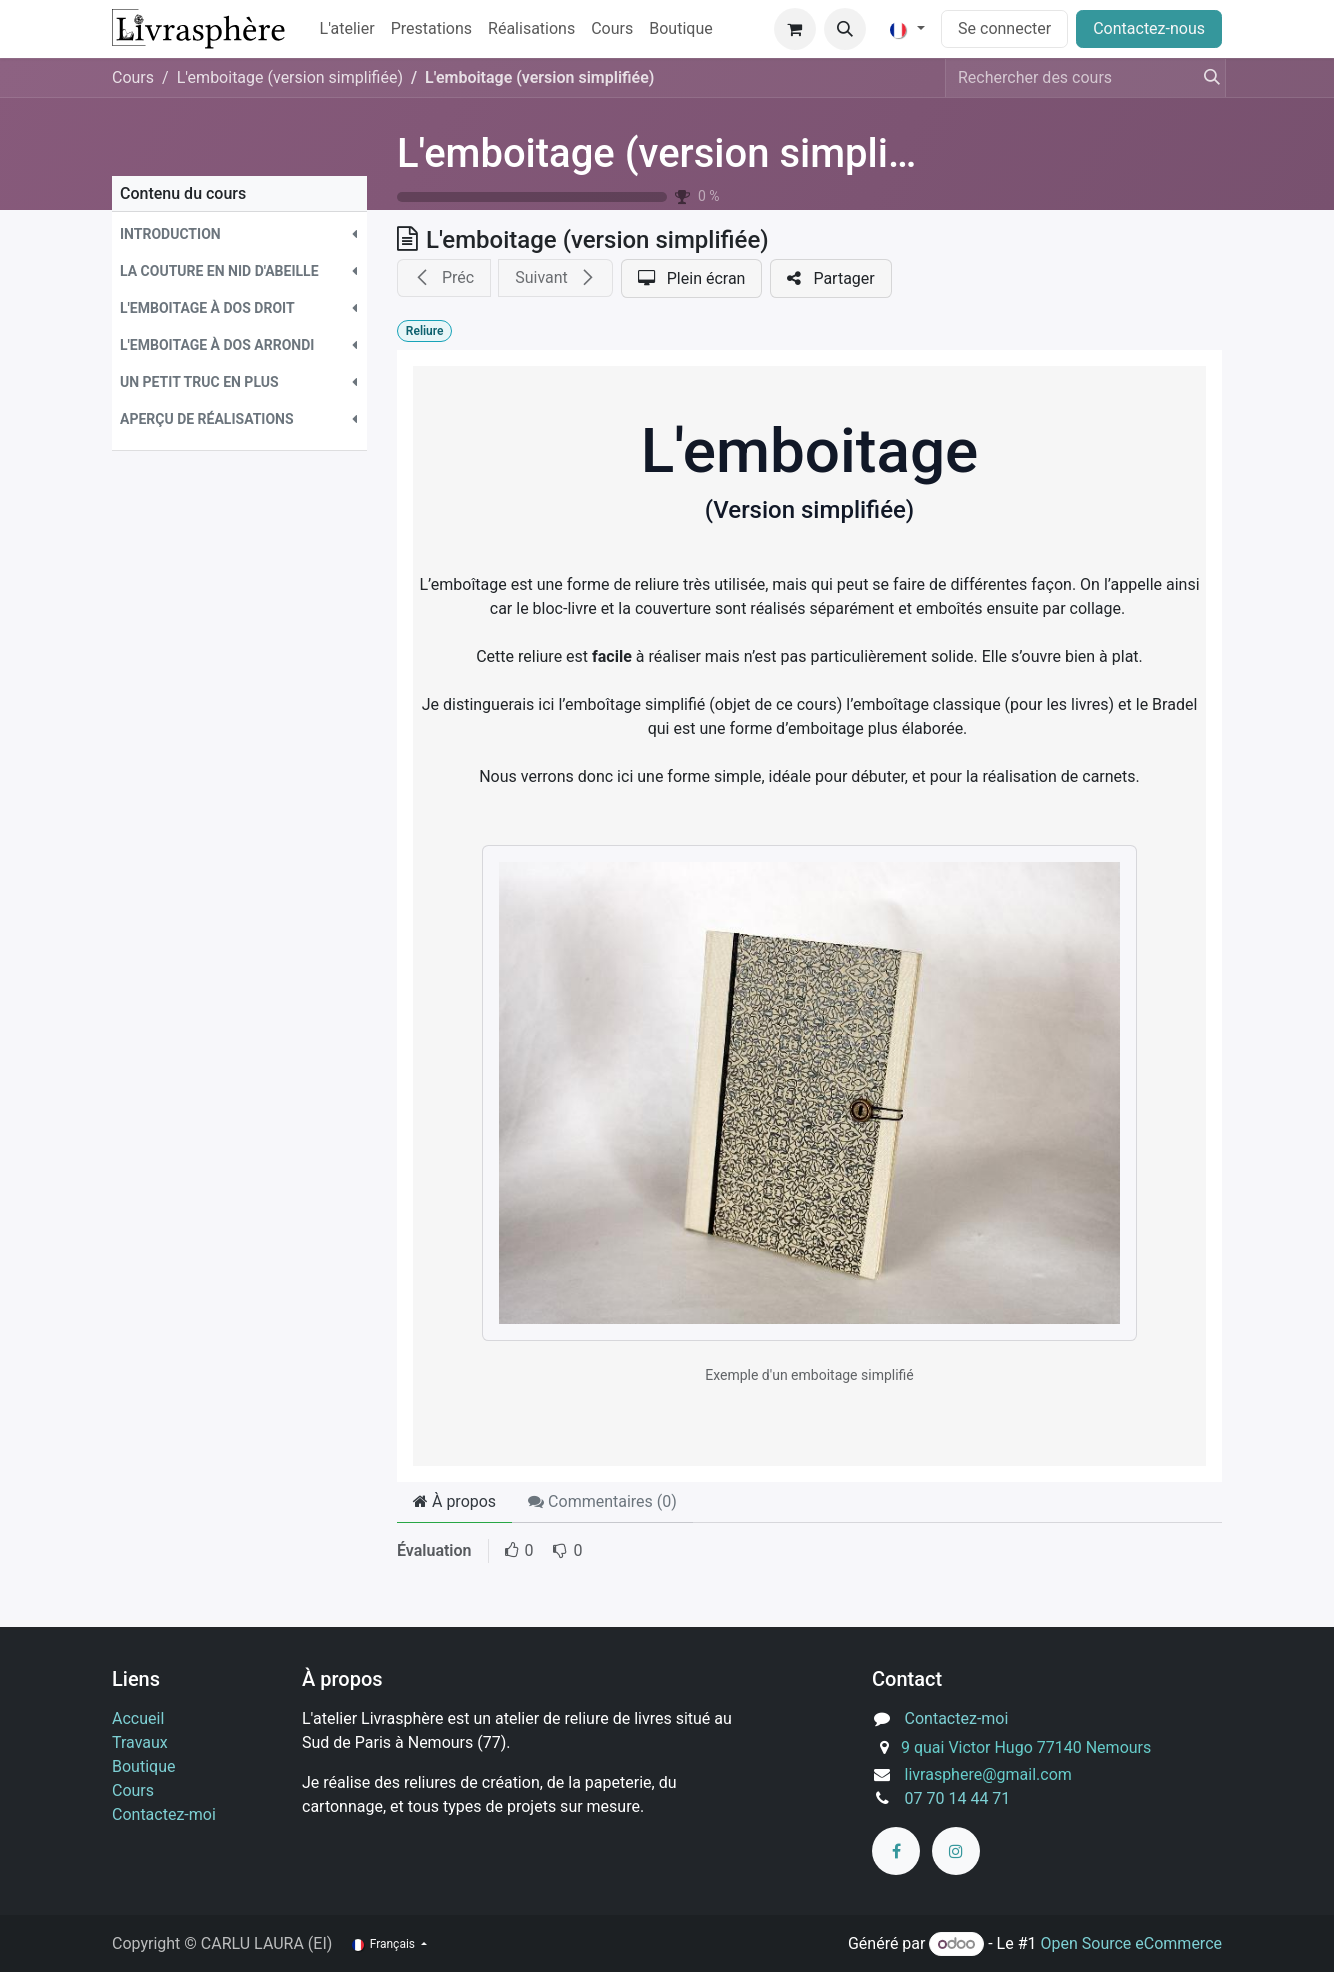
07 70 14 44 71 (958, 1798)
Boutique (143, 1766)
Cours (133, 77)
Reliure (425, 331)
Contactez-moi (164, 1814)
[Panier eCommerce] (795, 29)
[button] (845, 29)
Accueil (138, 1718)
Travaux (140, 1742)
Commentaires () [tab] (602, 1501)
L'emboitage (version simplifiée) (682, 153)
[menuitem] (347, 29)
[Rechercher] (1206, 78)
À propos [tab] (454, 1501)
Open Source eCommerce (1131, 1943)
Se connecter (1004, 28)
